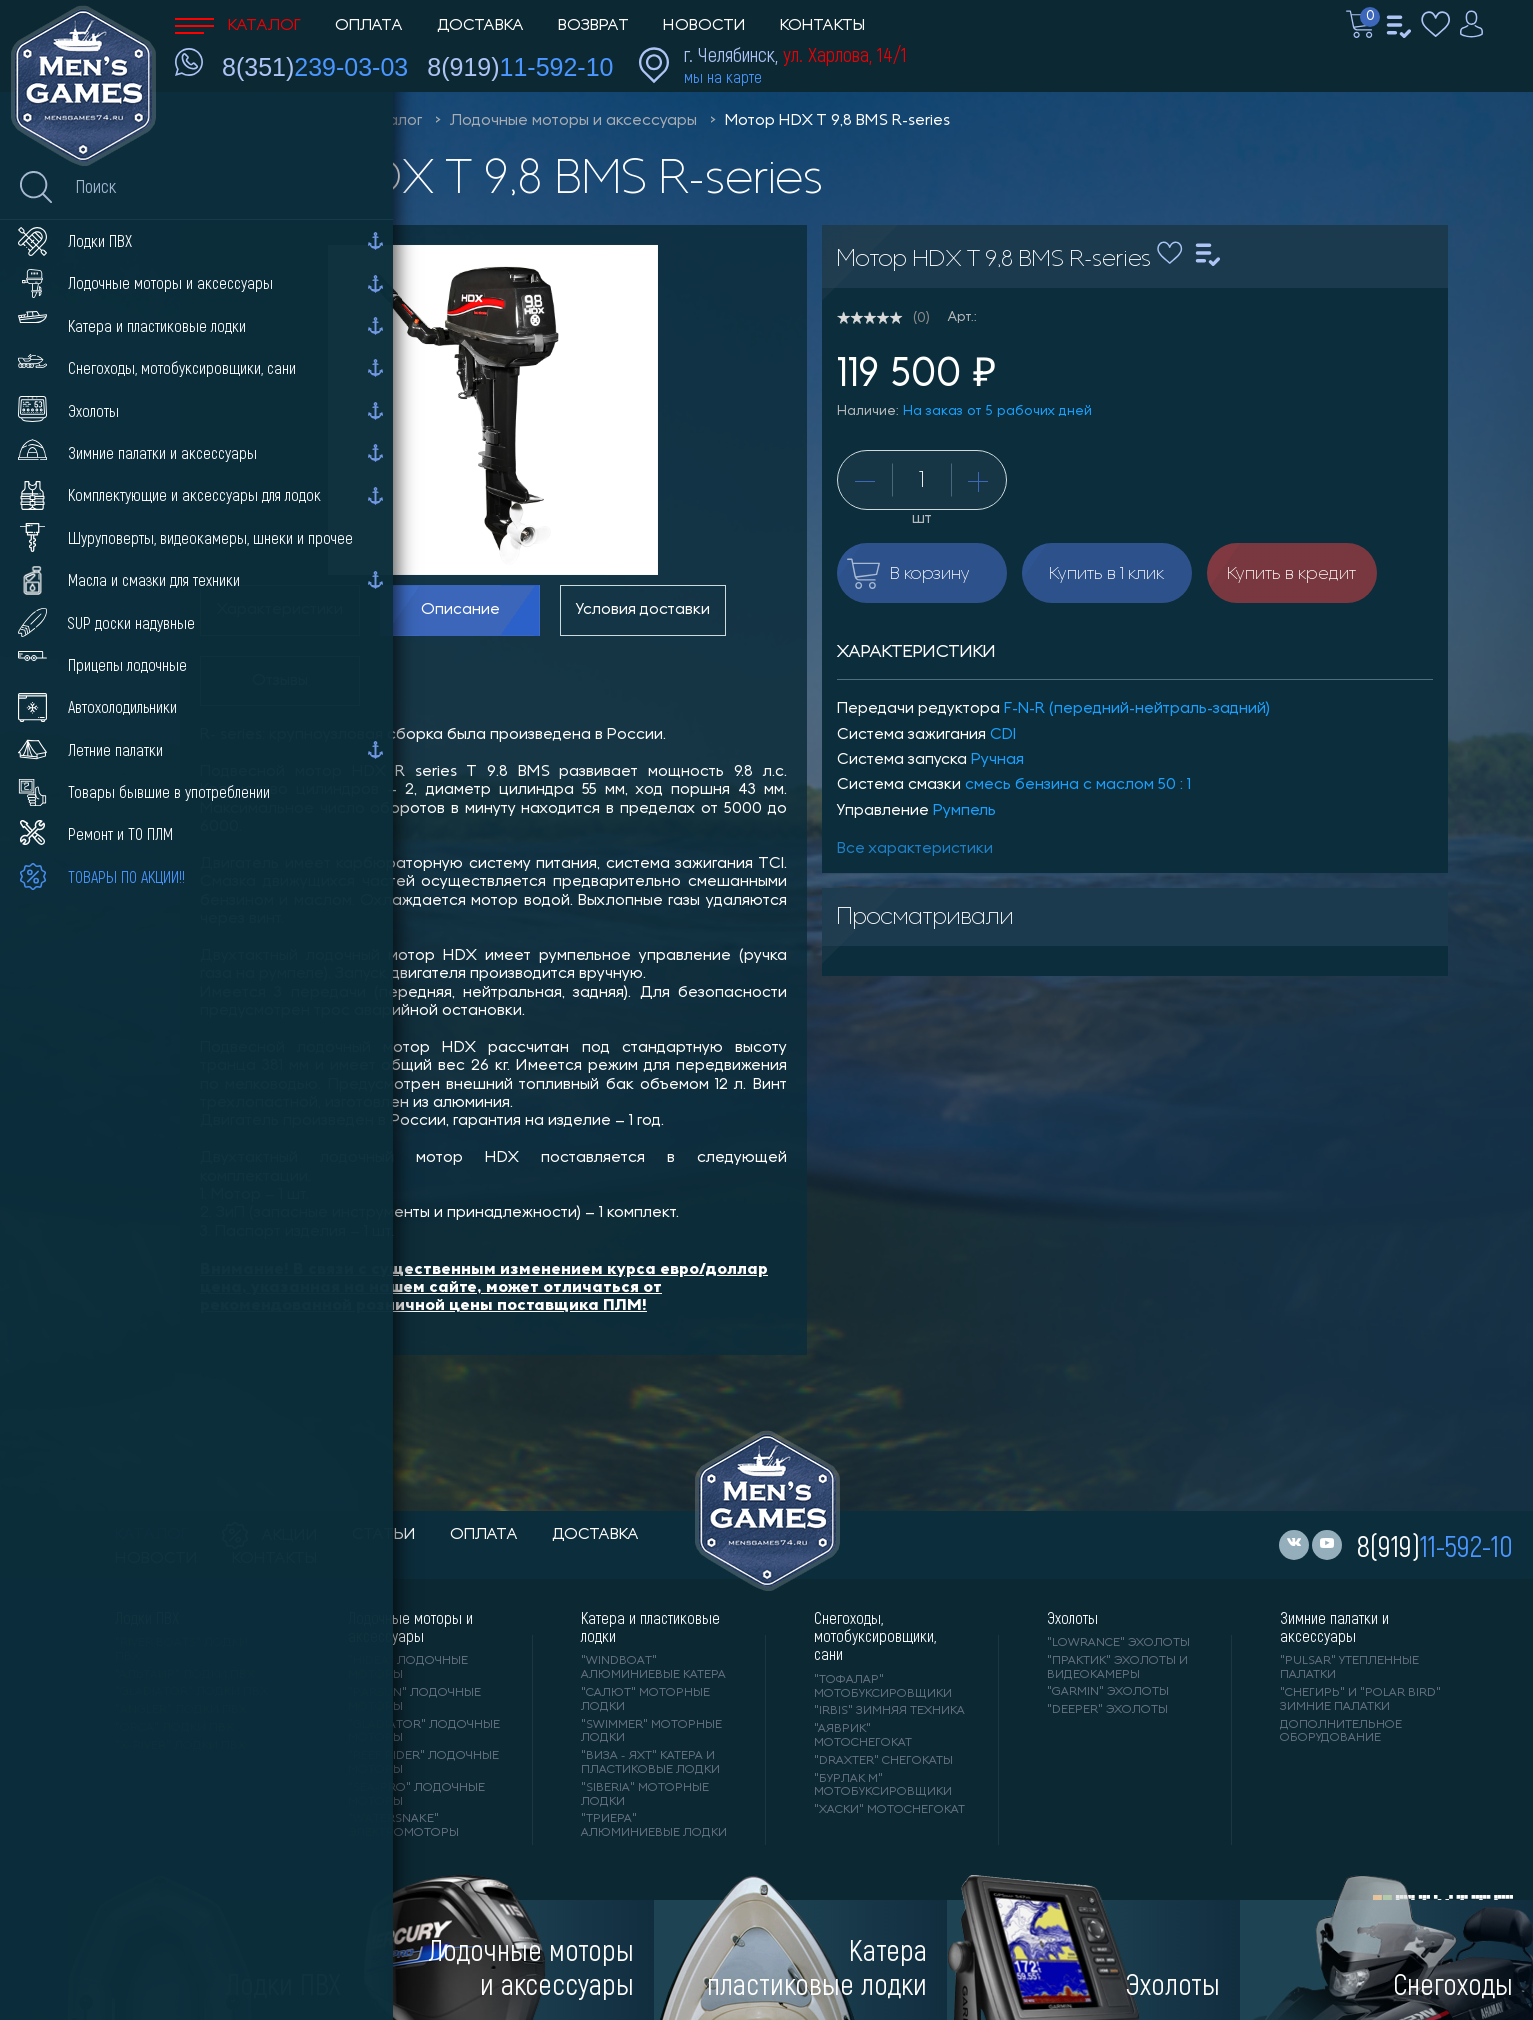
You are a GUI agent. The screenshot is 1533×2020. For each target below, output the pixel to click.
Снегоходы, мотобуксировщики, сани (875, 1636)
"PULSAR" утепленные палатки (1349, 1668)
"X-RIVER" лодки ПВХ (180, 1746)
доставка (595, 1535)
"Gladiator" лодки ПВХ (191, 1692)
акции (270, 1536)
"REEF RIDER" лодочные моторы (423, 1763)
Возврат (593, 26)
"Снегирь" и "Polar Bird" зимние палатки (1360, 1700)
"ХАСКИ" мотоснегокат (889, 1810)
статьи (384, 1535)
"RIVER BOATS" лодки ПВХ (181, 1650)
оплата (484, 1535)
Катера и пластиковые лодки (650, 1627)
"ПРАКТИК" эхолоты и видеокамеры (1117, 1668)
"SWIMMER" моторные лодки (651, 1732)
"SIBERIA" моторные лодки (645, 1795)
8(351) (315, 67)
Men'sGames (287, 121)
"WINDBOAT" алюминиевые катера (653, 1668)
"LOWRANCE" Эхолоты (1118, 1643)
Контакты (822, 26)
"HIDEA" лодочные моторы (408, 1668)
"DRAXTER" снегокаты (883, 1761)
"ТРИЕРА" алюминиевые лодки (654, 1826)
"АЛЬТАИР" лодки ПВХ (185, 1675)
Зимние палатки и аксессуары (1334, 1627)
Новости (704, 26)
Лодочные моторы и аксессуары (573, 121)
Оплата (369, 26)
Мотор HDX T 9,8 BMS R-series (837, 121)
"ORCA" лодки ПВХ (174, 1728)
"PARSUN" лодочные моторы (414, 1700)
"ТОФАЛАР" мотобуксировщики (883, 1687)
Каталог (238, 26)
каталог (151, 1535)
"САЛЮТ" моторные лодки (645, 1700)
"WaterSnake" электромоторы (403, 1826)
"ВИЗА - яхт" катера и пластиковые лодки (650, 1763)
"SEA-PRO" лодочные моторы (416, 1795)
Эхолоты (1072, 1618)
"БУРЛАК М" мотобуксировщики (883, 1786)
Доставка (480, 26)
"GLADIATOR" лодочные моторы (424, 1732)
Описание (460, 610)
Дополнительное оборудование (1341, 1732)
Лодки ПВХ (147, 1618)
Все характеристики (915, 849)
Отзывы (280, 681)
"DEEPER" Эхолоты (1107, 1710)
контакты (274, 1559)
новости (156, 1559)
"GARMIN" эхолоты (1108, 1692)
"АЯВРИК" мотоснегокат (863, 1736)
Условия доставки (643, 610)
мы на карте (723, 76)
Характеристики (280, 610)
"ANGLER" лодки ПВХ (181, 1710)
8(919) (520, 67)
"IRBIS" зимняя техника (889, 1711)
